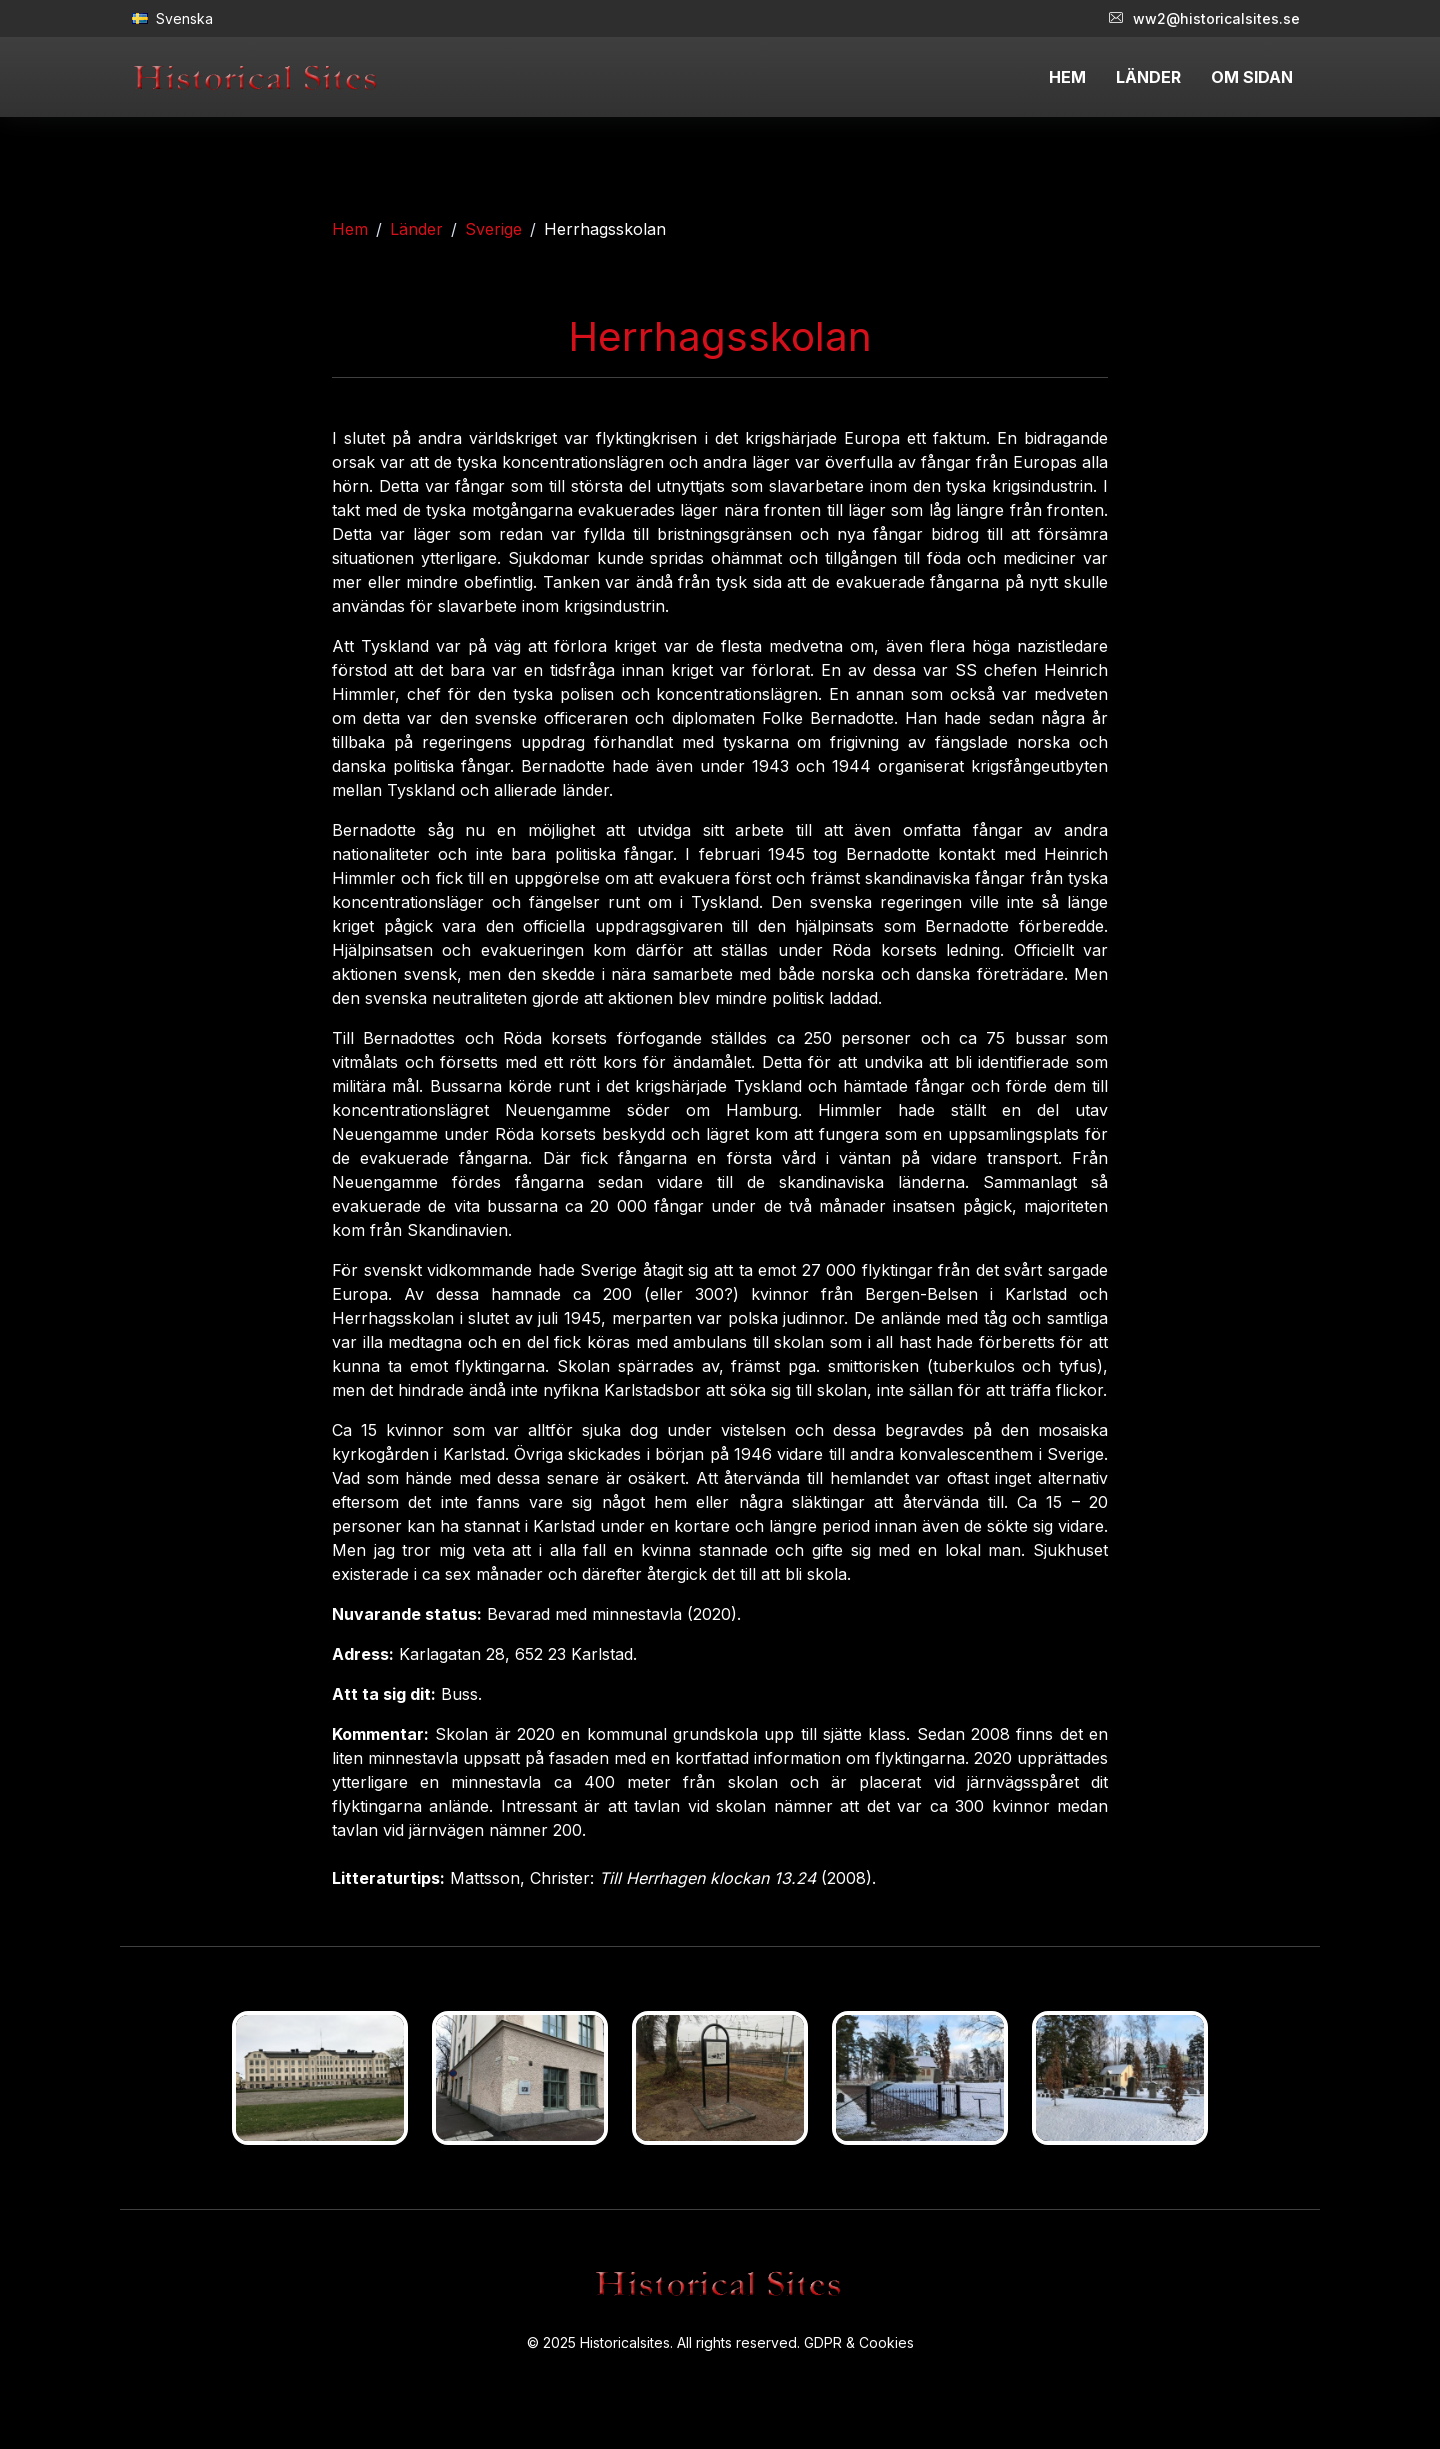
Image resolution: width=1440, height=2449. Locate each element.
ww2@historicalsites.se (1204, 18)
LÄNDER (1148, 77)
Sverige (493, 229)
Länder (416, 229)
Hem (350, 229)
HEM (1067, 77)
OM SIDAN (1252, 77)
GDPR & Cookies (859, 2342)
